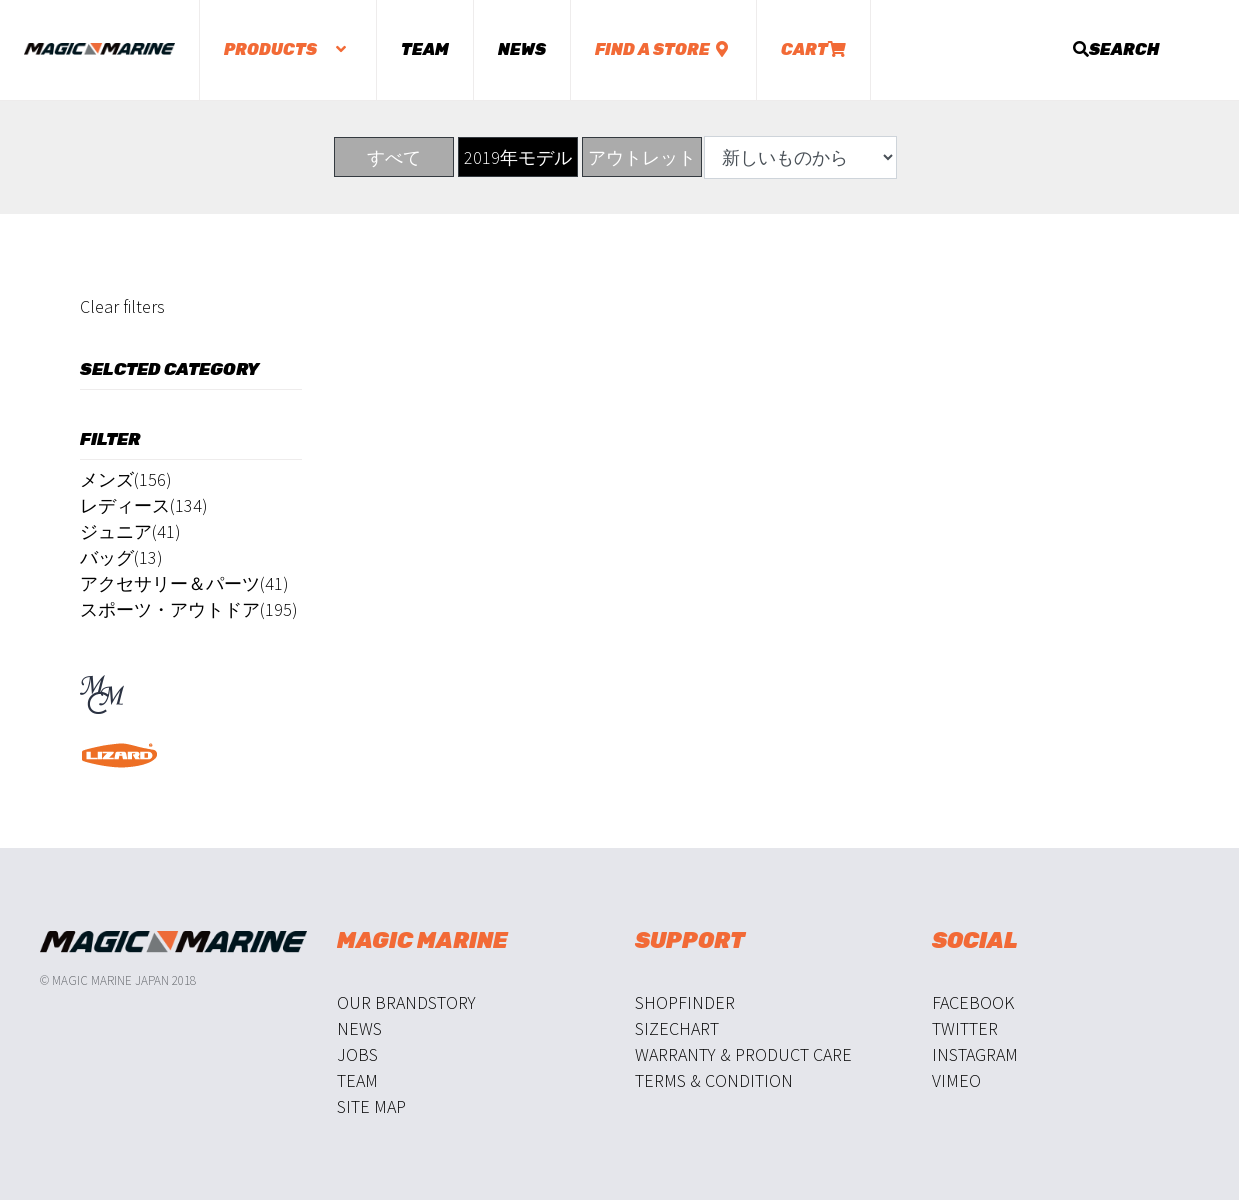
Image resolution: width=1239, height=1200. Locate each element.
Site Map (371, 1106)
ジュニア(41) (130, 531)
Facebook (973, 1002)
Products (288, 49)
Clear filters (122, 306)
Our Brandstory (406, 1002)
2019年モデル (518, 157)
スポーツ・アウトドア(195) (189, 609)
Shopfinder (685, 1002)
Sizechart (677, 1028)
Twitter (965, 1028)
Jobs (357, 1054)
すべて (394, 157)
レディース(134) (144, 505)
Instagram (975, 1054)
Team (425, 49)
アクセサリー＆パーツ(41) (184, 583)
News (522, 49)
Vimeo (956, 1080)
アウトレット (642, 157)
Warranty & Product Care (743, 1054)
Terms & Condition (714, 1080)
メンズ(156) (126, 479)
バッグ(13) (121, 557)
